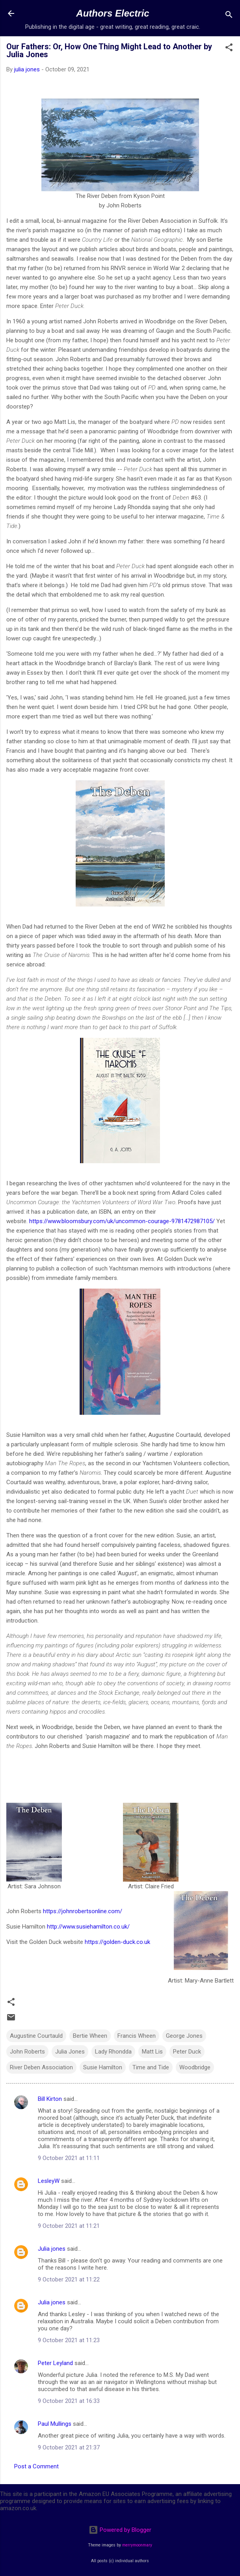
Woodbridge (194, 2067)
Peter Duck (187, 2051)
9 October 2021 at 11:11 (69, 2158)
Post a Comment (36, 2466)
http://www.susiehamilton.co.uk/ (88, 1926)
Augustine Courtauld (36, 2035)
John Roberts (27, 2051)
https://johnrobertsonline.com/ (82, 1911)
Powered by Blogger (120, 2529)
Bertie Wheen (90, 2035)
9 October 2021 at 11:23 (69, 2340)
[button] (229, 49)
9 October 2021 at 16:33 (69, 2400)
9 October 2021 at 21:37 (69, 2447)
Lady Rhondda (113, 2051)
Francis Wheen (136, 2035)
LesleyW (49, 2180)
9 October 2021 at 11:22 (69, 2279)
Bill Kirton (50, 2098)
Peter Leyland (55, 2363)
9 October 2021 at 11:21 (69, 2225)
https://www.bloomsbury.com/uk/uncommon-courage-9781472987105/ (122, 1221)
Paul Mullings (54, 2423)
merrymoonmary (137, 2545)
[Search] (229, 16)
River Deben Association (41, 2067)
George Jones (184, 2035)
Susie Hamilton (102, 2067)
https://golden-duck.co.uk (117, 1942)
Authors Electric (112, 13)
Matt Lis (152, 2051)
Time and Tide (150, 2067)
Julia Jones (70, 2051)
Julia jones (51, 2248)
